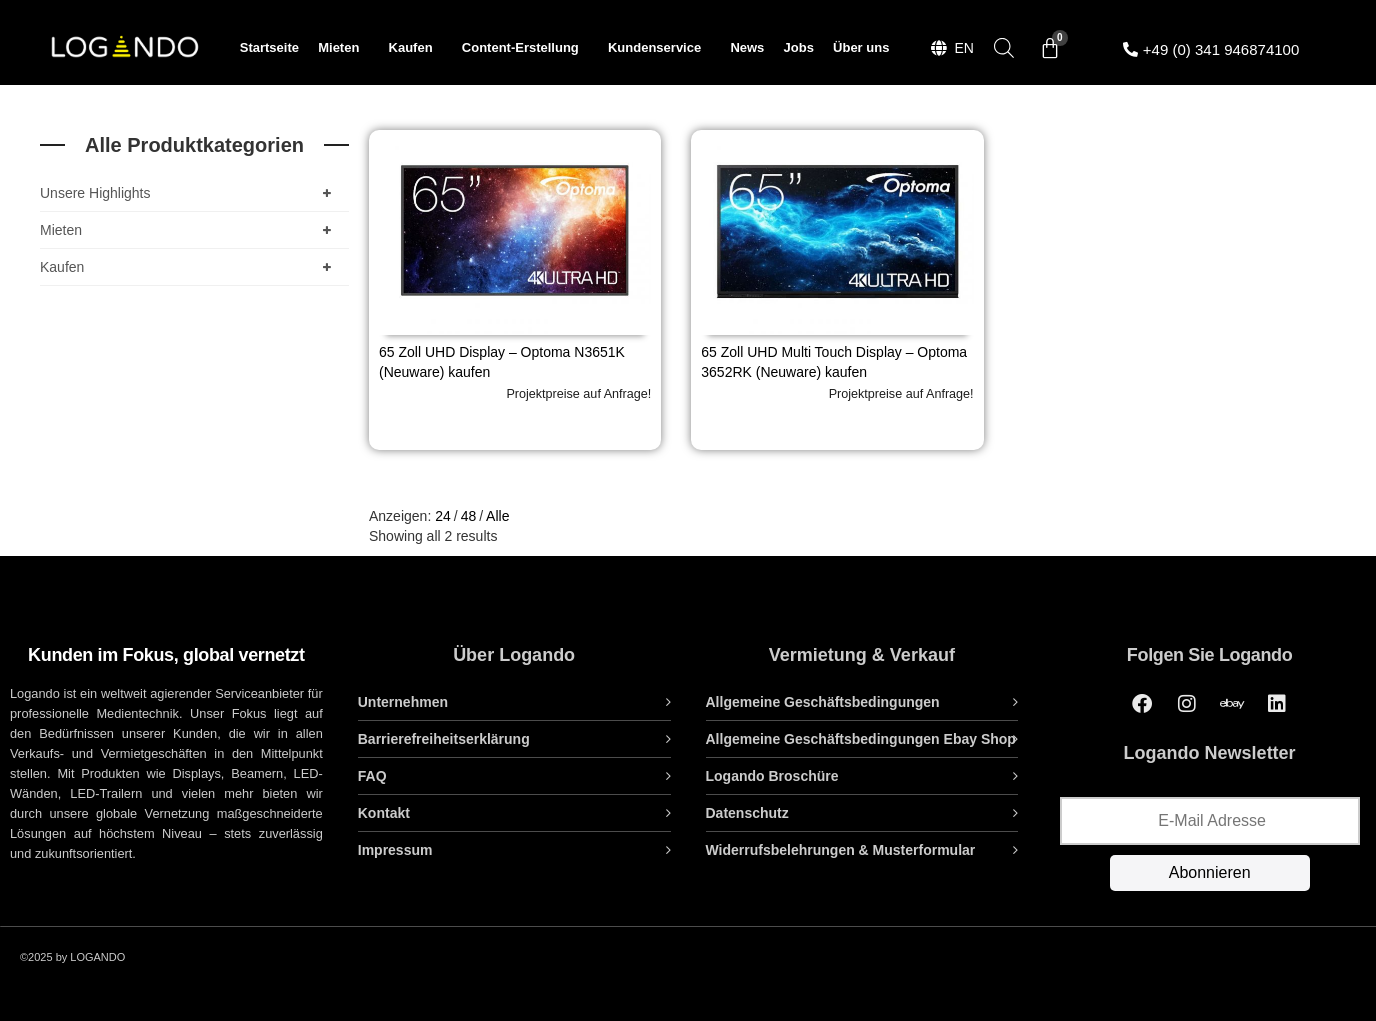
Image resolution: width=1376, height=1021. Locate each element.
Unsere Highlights (189, 193)
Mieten (343, 48)
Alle (497, 516)
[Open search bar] (1004, 47)
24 (443, 516)
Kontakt (384, 813)
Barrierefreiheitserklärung (444, 739)
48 (469, 516)
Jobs (799, 47)
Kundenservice (659, 48)
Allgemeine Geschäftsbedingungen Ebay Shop (861, 739)
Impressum (395, 850)
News (747, 47)
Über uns (861, 47)
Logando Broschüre (772, 776)
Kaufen (416, 48)
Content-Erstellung (525, 48)
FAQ (372, 776)
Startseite (269, 47)
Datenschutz (747, 813)
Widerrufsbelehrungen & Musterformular (841, 850)
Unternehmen (403, 702)
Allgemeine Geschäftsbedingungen (823, 702)
